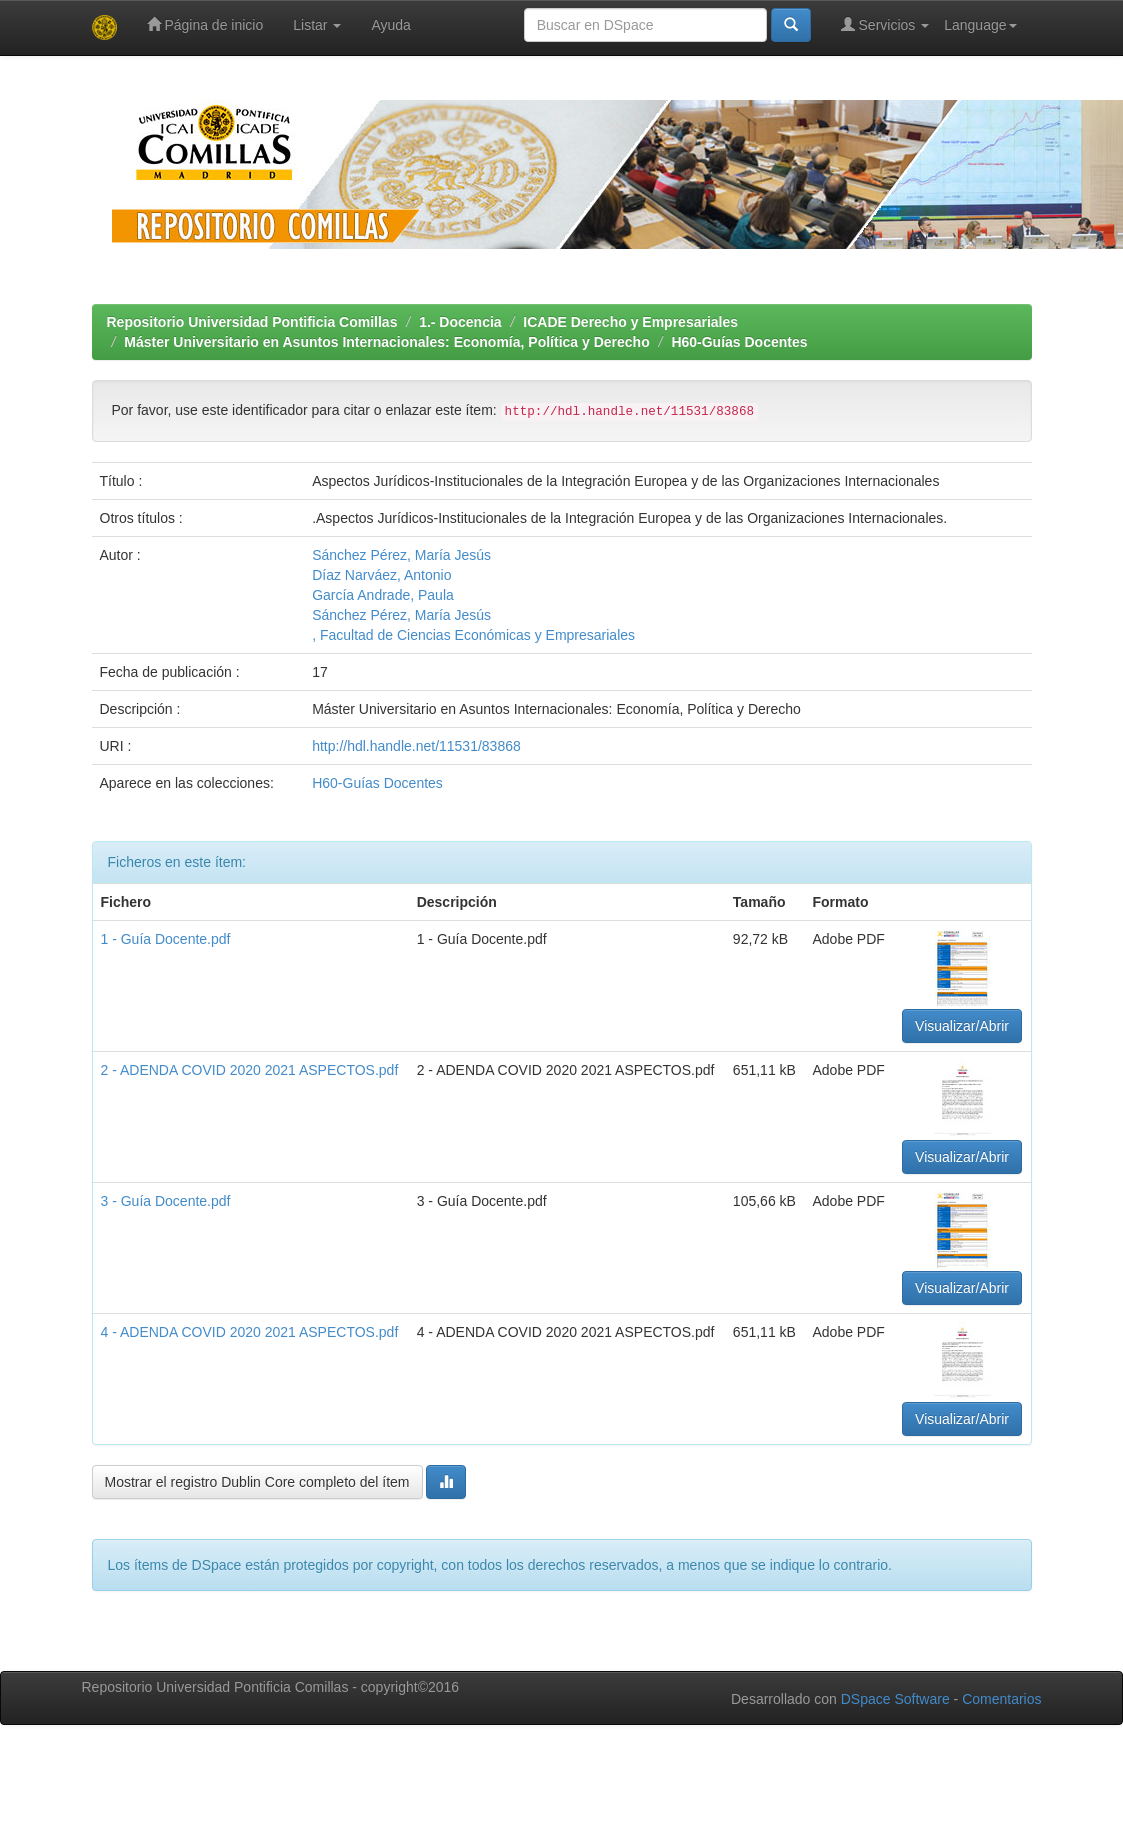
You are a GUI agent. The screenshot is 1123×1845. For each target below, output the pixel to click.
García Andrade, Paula (383, 595)
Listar (317, 25)
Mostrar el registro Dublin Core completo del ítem (257, 1482)
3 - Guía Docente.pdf (166, 1201)
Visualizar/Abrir (962, 1026)
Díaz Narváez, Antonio (381, 575)
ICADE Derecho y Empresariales (630, 322)
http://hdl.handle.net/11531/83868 (416, 746)
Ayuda (390, 25)
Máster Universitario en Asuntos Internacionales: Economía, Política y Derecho (386, 342)
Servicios (885, 24)
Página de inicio (205, 24)
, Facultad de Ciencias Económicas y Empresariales (473, 635)
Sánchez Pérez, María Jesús (401, 555)
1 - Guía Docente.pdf (166, 939)
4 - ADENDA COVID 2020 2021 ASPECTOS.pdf (250, 1332)
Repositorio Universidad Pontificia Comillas (252, 322)
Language (980, 25)
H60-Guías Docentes (739, 342)
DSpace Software (895, 1699)
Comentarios (1001, 1699)
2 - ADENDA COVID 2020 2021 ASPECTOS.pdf (250, 1070)
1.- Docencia (460, 322)
